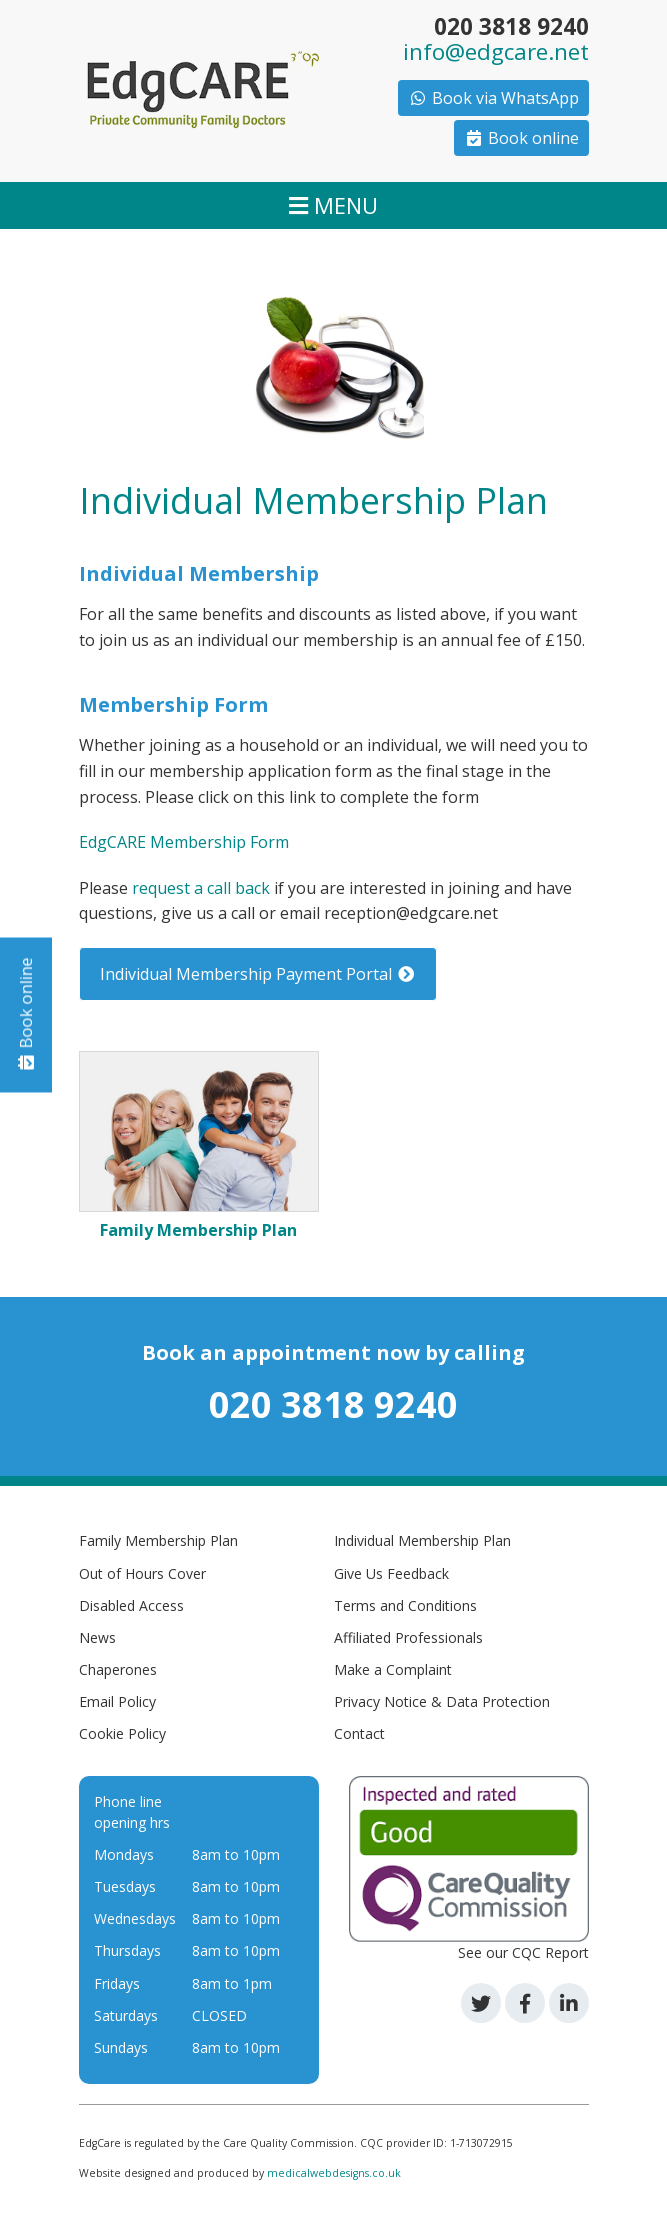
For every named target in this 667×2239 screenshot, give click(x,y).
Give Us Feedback (391, 1573)
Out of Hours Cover (142, 1573)
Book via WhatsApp (493, 98)
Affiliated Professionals (408, 1637)
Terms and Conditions (405, 1605)
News (97, 1637)
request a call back (201, 888)
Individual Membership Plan (422, 1540)
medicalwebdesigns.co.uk (334, 2173)
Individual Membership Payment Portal (258, 974)
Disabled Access (131, 1605)
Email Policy (117, 1701)
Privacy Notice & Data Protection (442, 1701)
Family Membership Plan (158, 1540)
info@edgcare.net (496, 51)
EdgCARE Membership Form (184, 842)
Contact (359, 1733)
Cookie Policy (122, 1733)
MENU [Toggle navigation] (333, 205)
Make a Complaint (393, 1669)
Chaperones (118, 1669)
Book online (521, 138)
